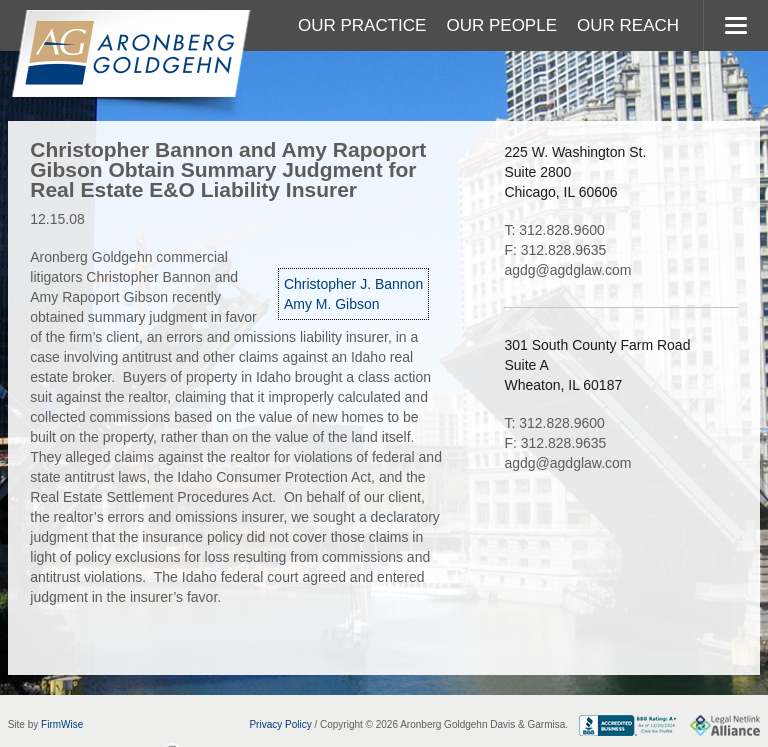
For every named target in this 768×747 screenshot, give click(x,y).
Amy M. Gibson (332, 304)
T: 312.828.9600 (554, 230)
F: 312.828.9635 (555, 250)
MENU (735, 25)
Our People (501, 25)
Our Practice (362, 25)
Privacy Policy (280, 724)
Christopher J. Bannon (353, 284)
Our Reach (628, 25)
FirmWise (62, 724)
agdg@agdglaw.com (567, 270)
